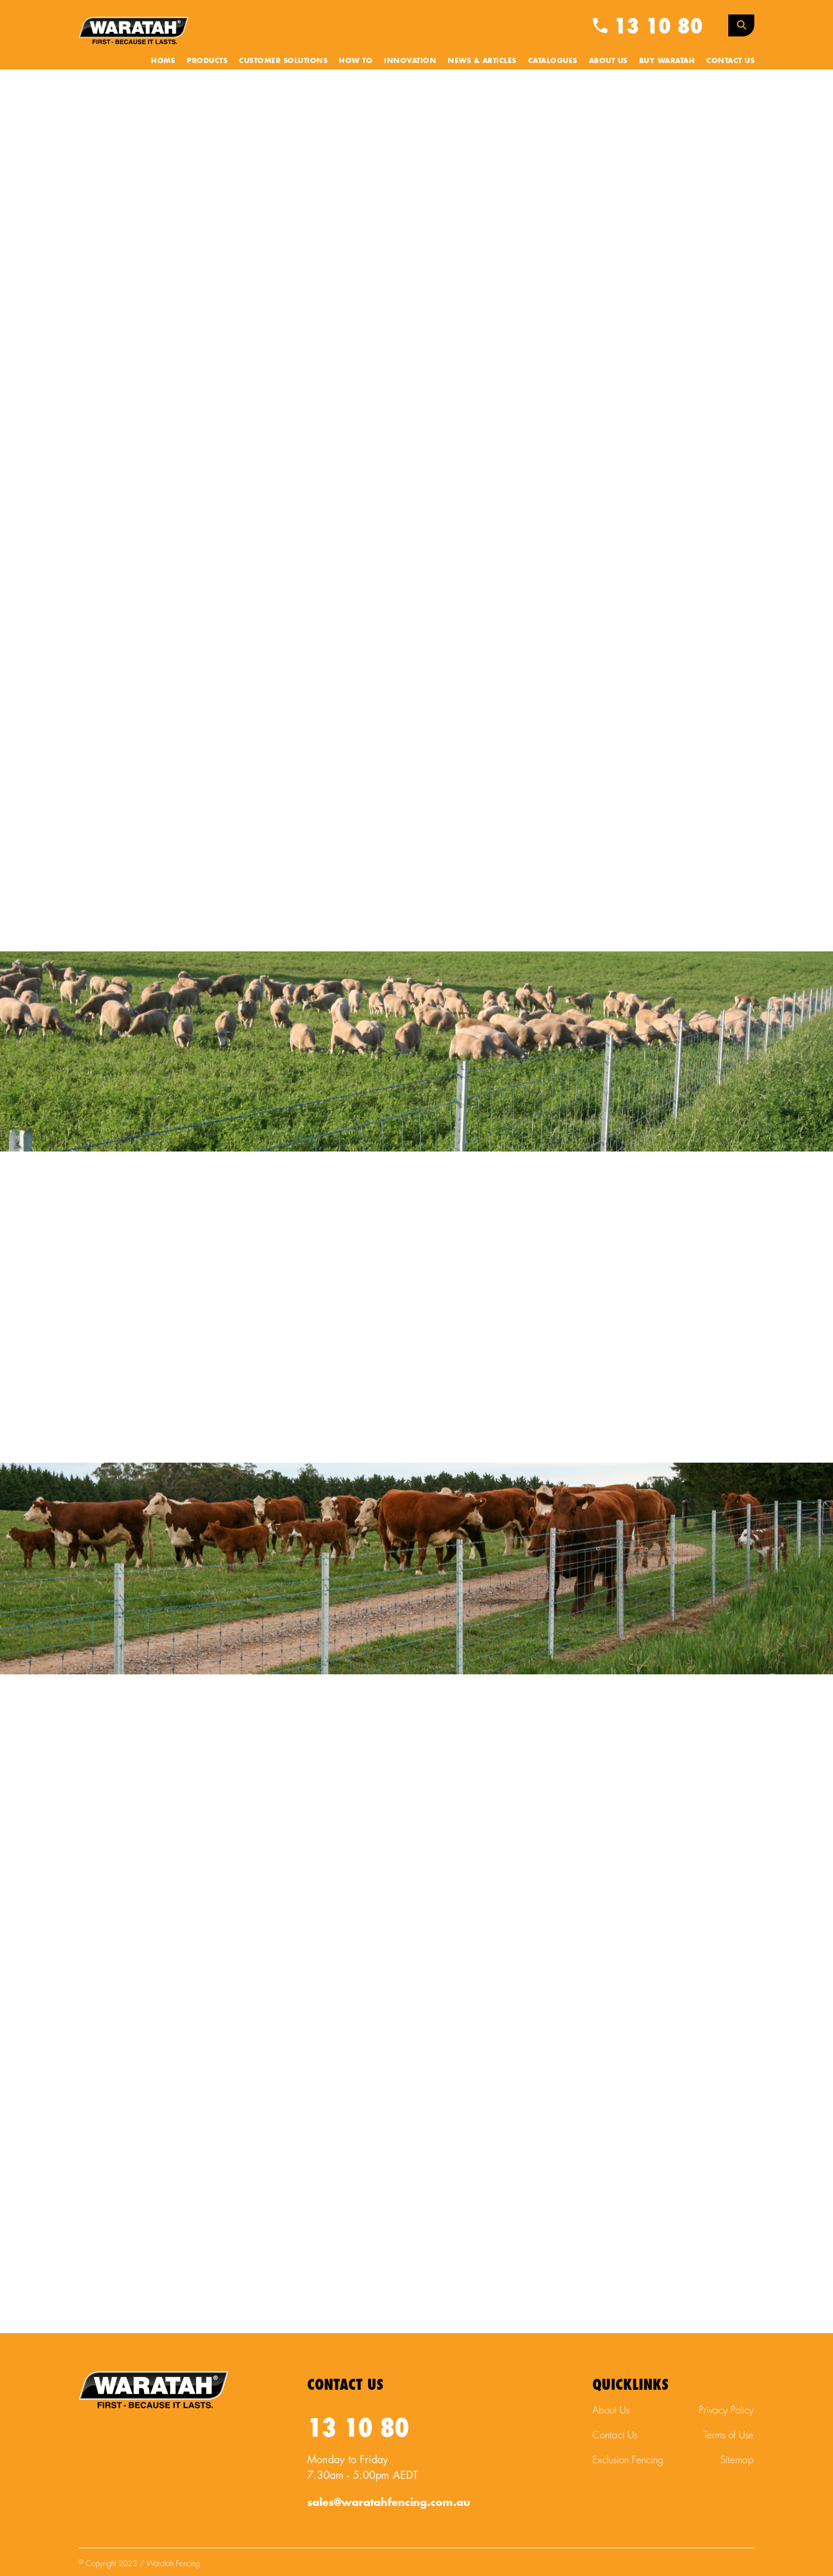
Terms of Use (728, 2435)
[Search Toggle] (741, 25)
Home (163, 60)
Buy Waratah (667, 60)
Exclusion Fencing (628, 2460)
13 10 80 (647, 26)
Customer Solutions (283, 60)
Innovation (410, 60)
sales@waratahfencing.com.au (388, 2502)
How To (356, 60)
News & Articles (482, 60)
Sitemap (737, 2460)
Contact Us (730, 60)
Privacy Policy (726, 2410)
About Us (608, 60)
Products (207, 60)
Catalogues (552, 60)
